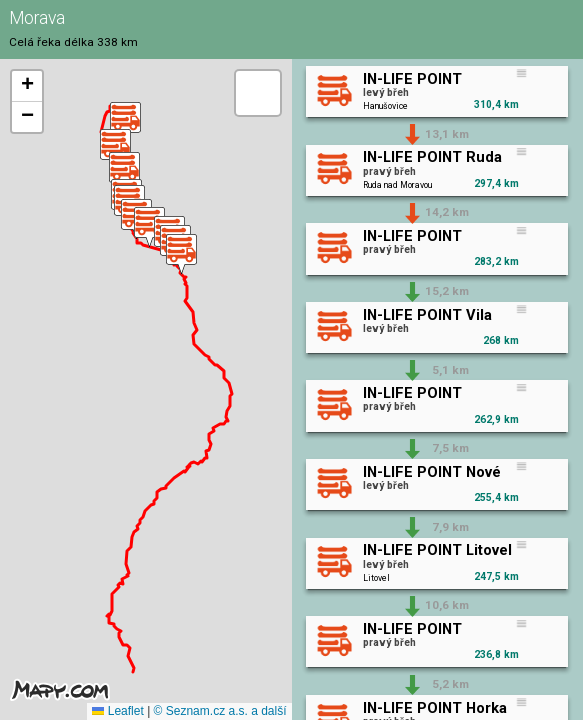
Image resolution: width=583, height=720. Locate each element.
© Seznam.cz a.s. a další (220, 711)
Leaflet (117, 711)
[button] (125, 122)
